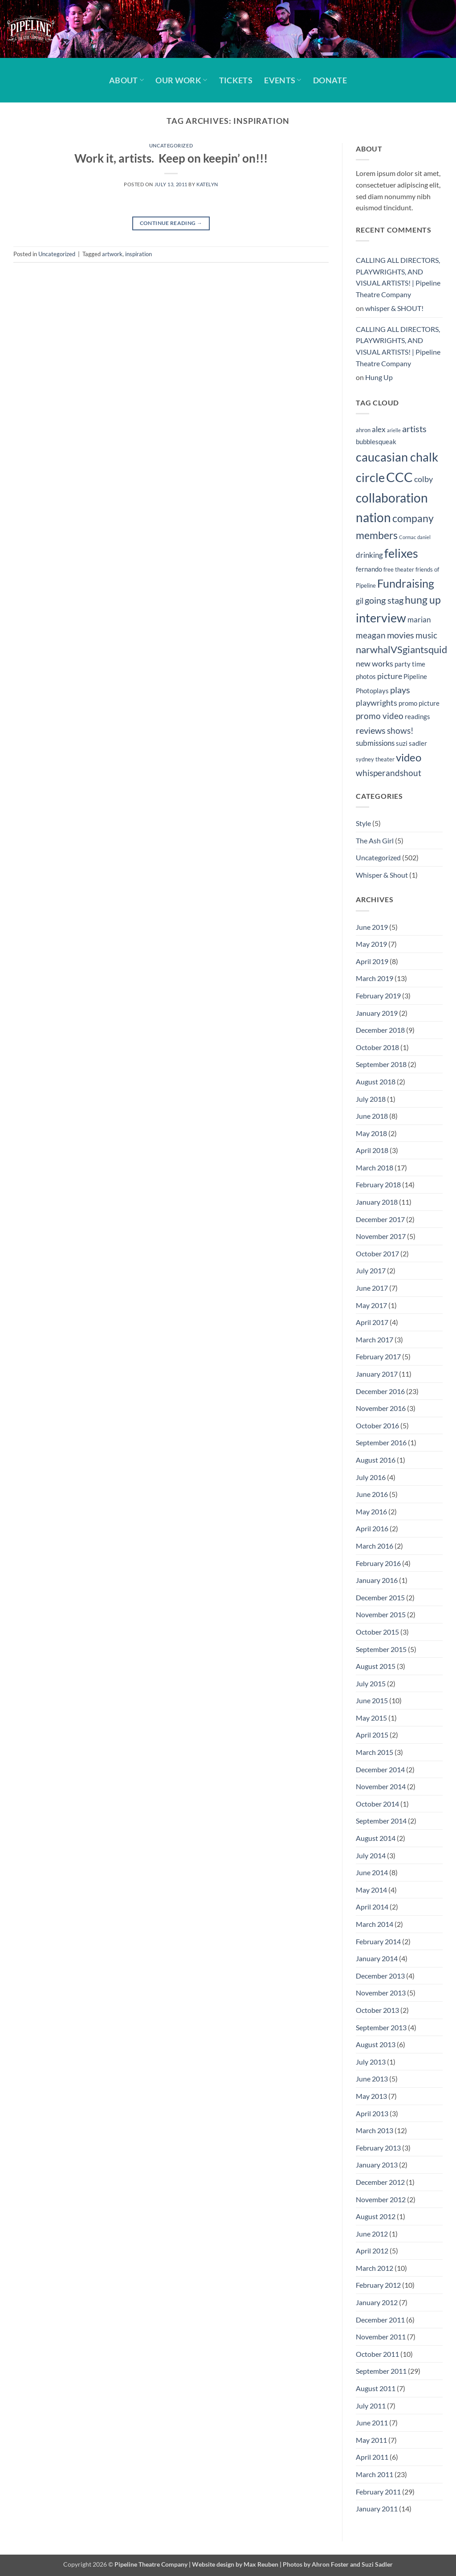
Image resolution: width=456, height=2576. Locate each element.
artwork (112, 254)
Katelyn (207, 184)
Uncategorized (171, 145)
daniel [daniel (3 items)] (424, 537)
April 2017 (372, 1322)
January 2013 (377, 2164)
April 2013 (372, 2113)
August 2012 (375, 2216)
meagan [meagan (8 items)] (371, 635)
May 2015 (371, 1717)
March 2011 (374, 2474)
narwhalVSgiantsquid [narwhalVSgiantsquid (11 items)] (401, 649)
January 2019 (377, 1013)
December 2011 (380, 2319)
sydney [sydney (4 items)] (365, 759)
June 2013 (372, 2078)
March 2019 (374, 978)
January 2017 (377, 1374)
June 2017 (372, 1288)
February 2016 (378, 1563)
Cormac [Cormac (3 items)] (407, 537)
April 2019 (372, 961)
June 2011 (372, 2422)
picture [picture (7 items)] (389, 676)
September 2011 (381, 2371)
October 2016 (377, 1425)
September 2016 (381, 1442)
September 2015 (381, 1649)
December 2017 (380, 1219)
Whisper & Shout (382, 875)
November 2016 (381, 1408)
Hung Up (379, 377)
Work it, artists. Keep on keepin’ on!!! (171, 158)
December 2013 (380, 1975)
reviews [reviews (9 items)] (371, 730)
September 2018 (381, 1064)
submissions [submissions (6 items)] (375, 743)
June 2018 (372, 1116)
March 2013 (374, 2130)
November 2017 (381, 1236)
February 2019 (378, 995)
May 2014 (371, 1889)
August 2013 (375, 2044)
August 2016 (375, 1460)
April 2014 (372, 1906)
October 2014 (377, 1803)
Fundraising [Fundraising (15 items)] (405, 583)
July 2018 (371, 1099)
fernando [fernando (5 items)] (369, 569)
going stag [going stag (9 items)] (384, 600)
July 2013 (371, 2061)
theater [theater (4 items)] (385, 759)
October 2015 (377, 1631)
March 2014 (374, 1924)
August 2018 (375, 1081)
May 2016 (371, 1511)
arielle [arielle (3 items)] (394, 430)
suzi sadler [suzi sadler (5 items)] (411, 743)
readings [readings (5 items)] (417, 716)
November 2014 (381, 1786)
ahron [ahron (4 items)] (363, 429)
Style (363, 823)
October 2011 (377, 2354)
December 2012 (380, 2182)
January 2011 (377, 2508)
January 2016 (377, 1580)
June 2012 (372, 2233)
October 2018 (377, 1047)
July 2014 (371, 1855)
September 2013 (381, 2027)
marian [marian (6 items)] (419, 619)
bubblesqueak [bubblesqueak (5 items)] (376, 442)
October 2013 (377, 2010)
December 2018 (380, 1030)
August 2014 (375, 1838)
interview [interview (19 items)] (381, 617)
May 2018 (371, 1133)
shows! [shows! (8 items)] (400, 730)
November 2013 (381, 1992)
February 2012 (378, 2285)
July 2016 (371, 1477)
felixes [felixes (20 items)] (401, 553)
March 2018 (374, 1167)
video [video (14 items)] (408, 757)
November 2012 (381, 2199)
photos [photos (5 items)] (366, 676)
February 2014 (378, 1941)
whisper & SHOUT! (394, 308)
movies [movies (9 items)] (400, 635)
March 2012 (374, 2268)
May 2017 (371, 1305)
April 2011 (372, 2457)
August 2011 (375, 2388)
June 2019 (372, 927)
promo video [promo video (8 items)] (379, 716)
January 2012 (377, 2302)
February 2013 (378, 2147)
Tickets (235, 80)
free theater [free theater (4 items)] (398, 569)
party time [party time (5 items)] (410, 664)
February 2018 (378, 1184)
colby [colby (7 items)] (423, 479)
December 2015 (380, 1597)
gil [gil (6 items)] (359, 601)
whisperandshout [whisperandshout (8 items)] (388, 773)
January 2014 (377, 1958)
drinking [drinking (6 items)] (369, 555)
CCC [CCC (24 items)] (399, 477)
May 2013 (371, 2096)
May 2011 (371, 2440)
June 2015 (372, 1700)
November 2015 (381, 1614)
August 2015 (375, 1666)
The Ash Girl (375, 840)
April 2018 (372, 1150)
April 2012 (372, 2250)
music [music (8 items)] (426, 635)
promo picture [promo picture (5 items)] (419, 703)
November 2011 (381, 2336)
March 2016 (374, 1546)
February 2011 (378, 2491)
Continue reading (171, 223)
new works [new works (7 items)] (374, 663)
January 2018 (377, 1202)
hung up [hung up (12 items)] (423, 600)
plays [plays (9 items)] (400, 689)
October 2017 (377, 1253)
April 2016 (372, 1528)
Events (282, 80)
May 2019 (371, 944)
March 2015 (374, 1752)
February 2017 (378, 1356)
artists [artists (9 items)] (414, 428)
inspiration (138, 254)
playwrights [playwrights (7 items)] (376, 702)
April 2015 (372, 1734)
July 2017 (371, 1270)
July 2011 (371, 2405)
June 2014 (372, 1872)
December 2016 (380, 1391)
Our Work (181, 80)
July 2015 (371, 1683)
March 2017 (374, 1339)
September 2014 (381, 1820)
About (126, 80)
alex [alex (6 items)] (379, 429)
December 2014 (380, 1769)
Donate (330, 80)
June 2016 (372, 1494)
